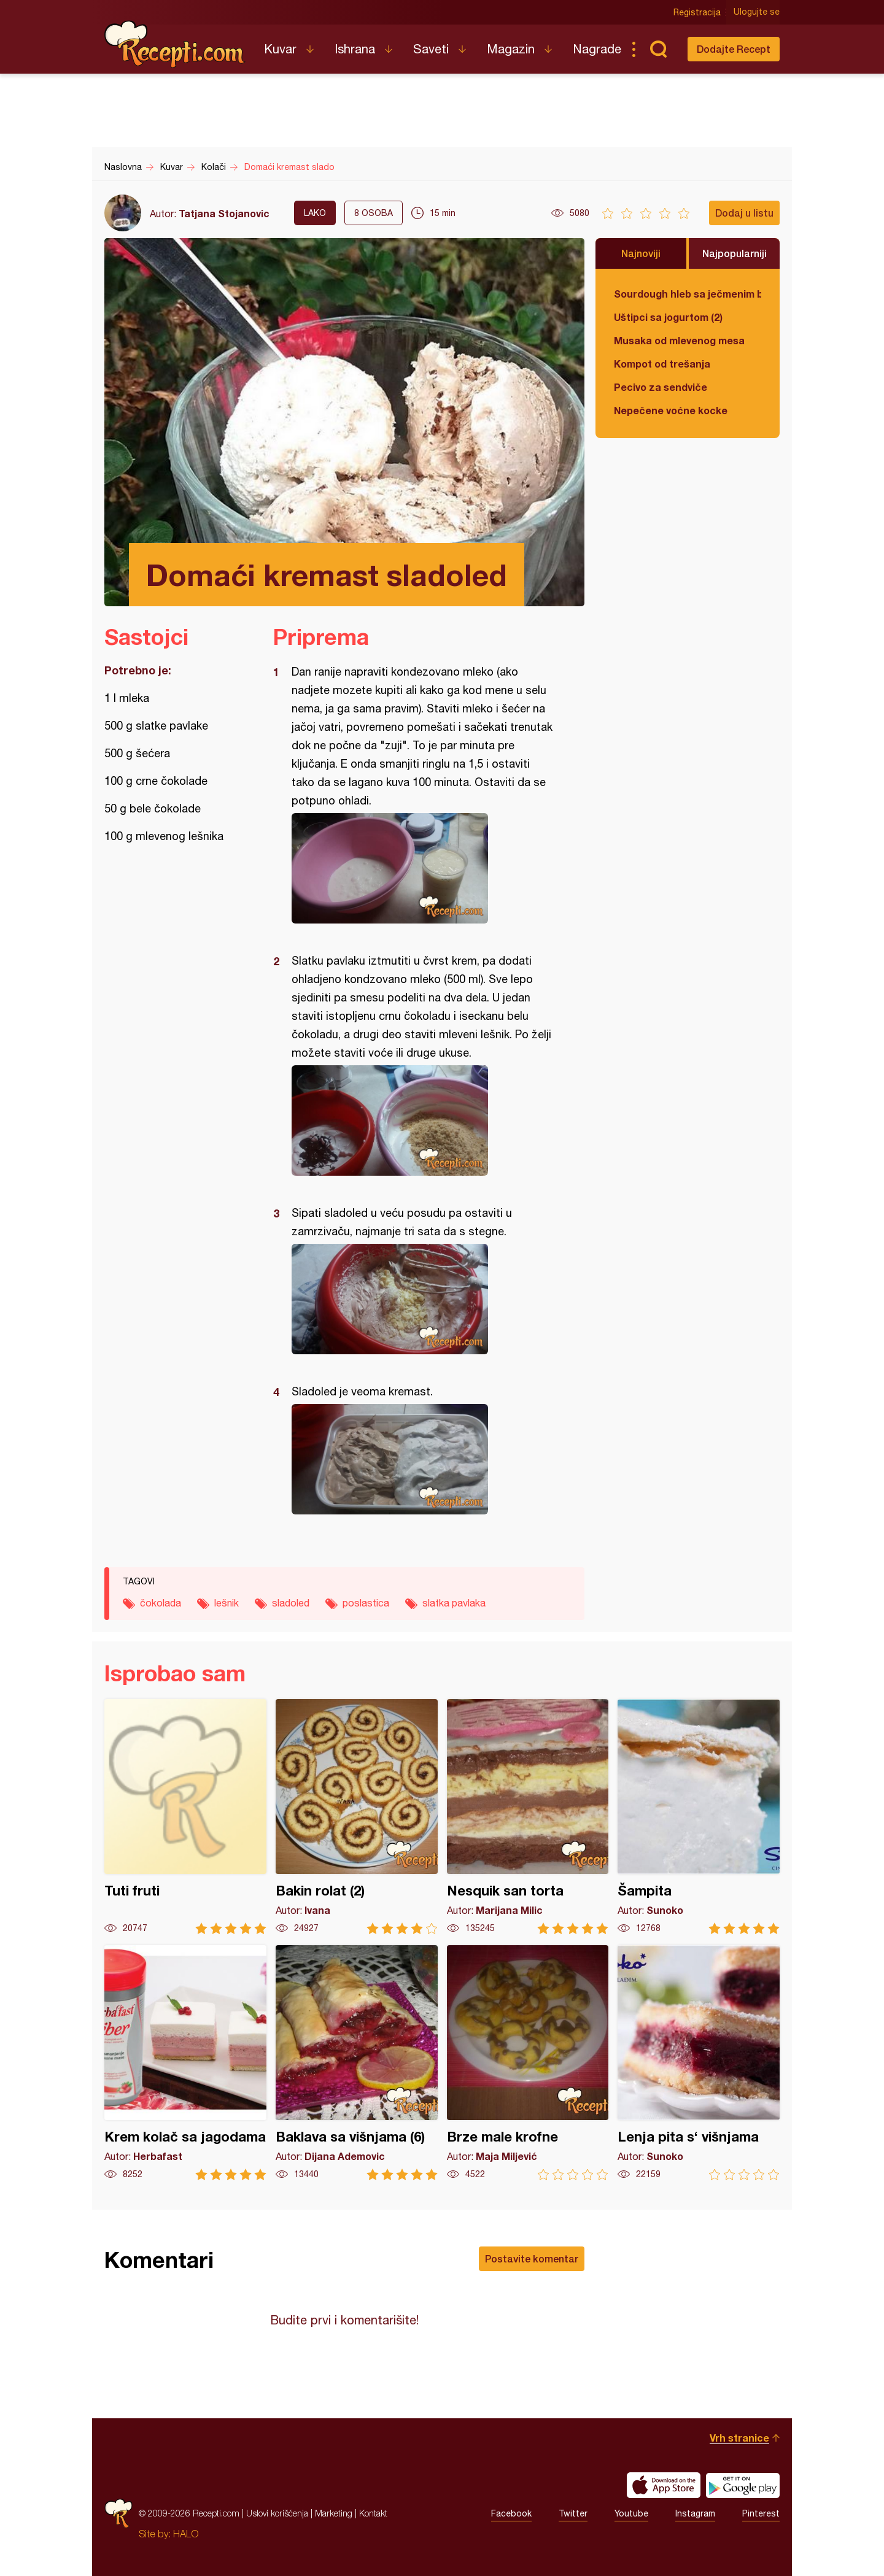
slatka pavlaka (454, 1602)
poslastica (366, 1602)
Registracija (697, 12)
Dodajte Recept (733, 49)
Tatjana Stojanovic (224, 213)
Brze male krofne (528, 2062)
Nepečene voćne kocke (670, 410)
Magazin (511, 49)
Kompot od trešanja (662, 363)
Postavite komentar (531, 2258)
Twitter (573, 2513)
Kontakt (373, 2513)
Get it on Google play (743, 2485)
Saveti (431, 49)
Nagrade (597, 49)
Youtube (631, 2513)
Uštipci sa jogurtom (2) (668, 317)
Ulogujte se (757, 12)
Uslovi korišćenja (277, 2513)
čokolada (160, 1602)
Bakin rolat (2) (357, 1816)
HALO (185, 2533)
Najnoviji (641, 253)
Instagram (695, 2513)
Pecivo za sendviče (660, 387)
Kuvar (280, 49)
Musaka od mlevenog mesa (679, 340)
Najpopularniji (734, 253)
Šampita (699, 1816)
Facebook (511, 2513)
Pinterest (761, 2513)
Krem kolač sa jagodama (185, 2062)
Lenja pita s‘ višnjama (699, 2062)
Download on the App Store (663, 2485)
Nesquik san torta (528, 1816)
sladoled (290, 1602)
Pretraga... (658, 49)
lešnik (226, 1602)
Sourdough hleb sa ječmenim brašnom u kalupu (687, 293)
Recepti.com (175, 44)
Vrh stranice (739, 2437)
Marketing (333, 2513)
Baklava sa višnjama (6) (357, 2062)
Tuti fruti (185, 1816)
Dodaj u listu (744, 212)
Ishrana (355, 49)
